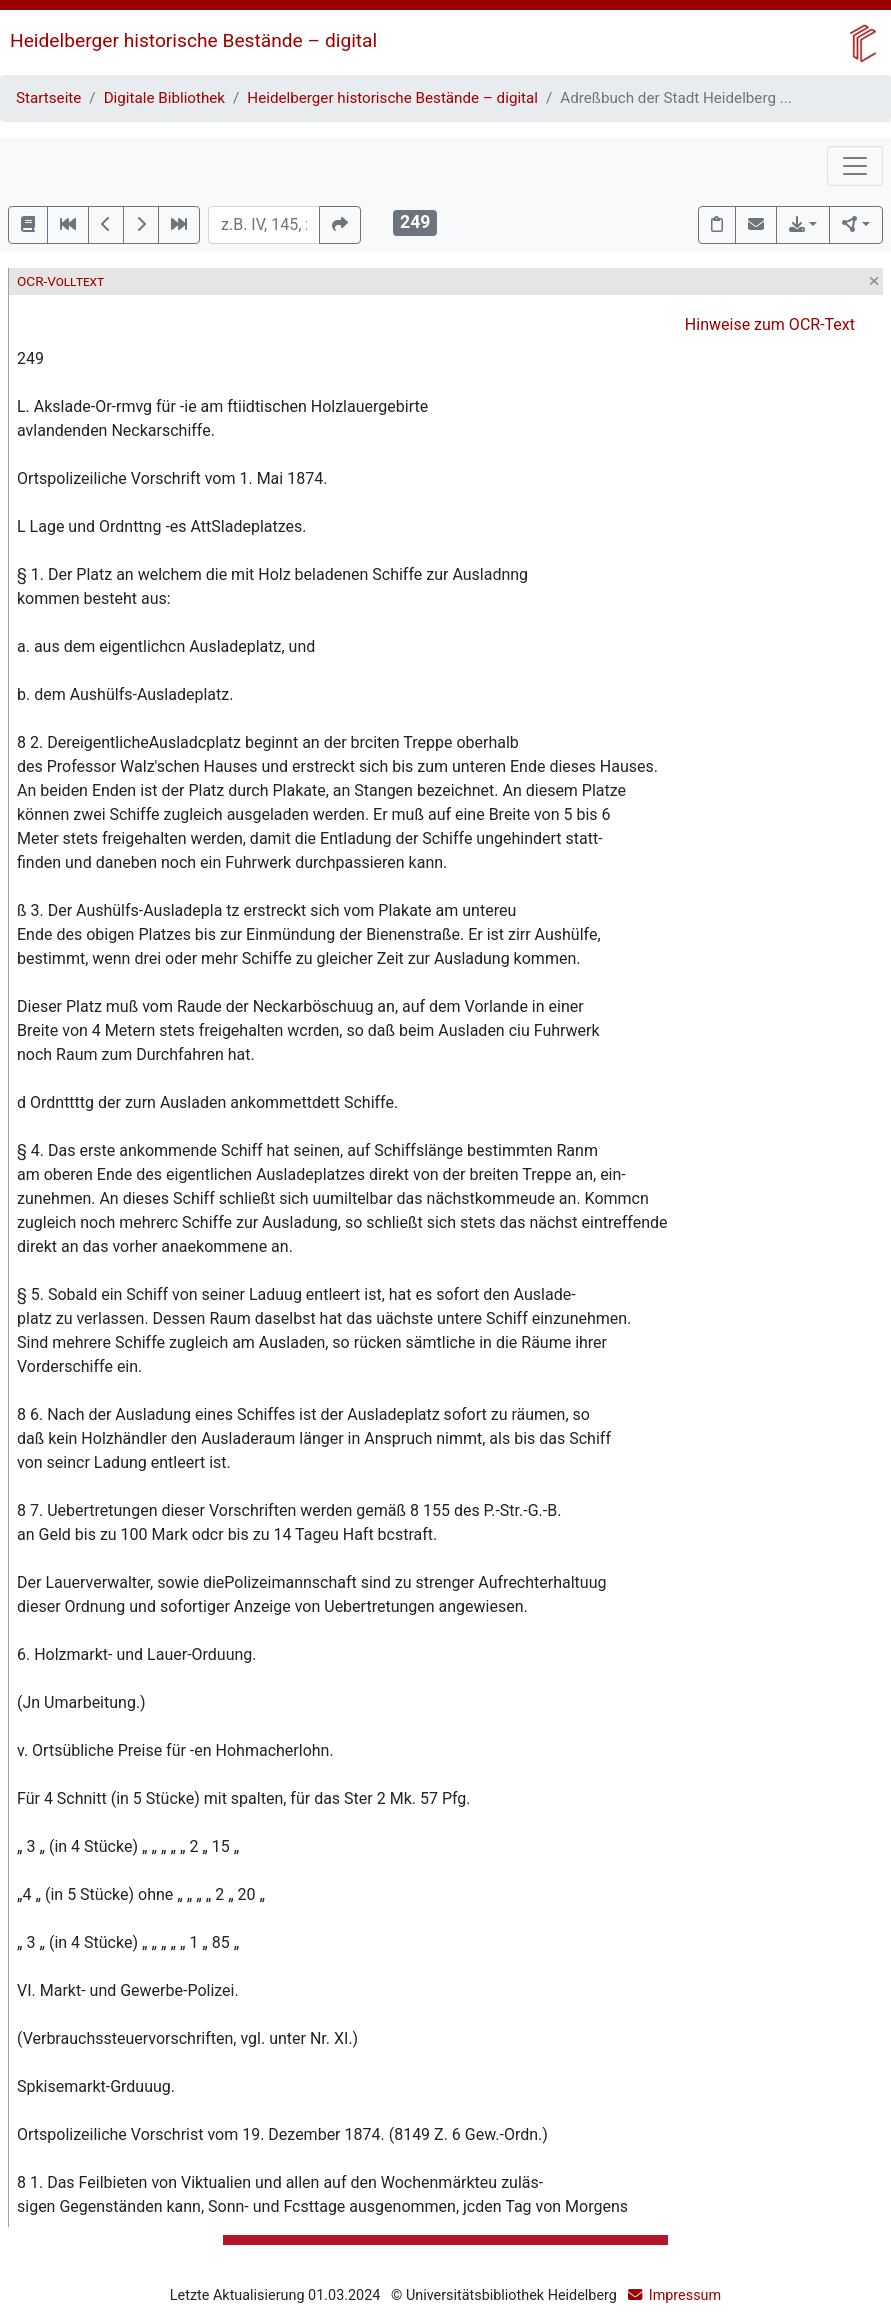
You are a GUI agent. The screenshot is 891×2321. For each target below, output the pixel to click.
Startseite (48, 98)
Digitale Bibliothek (164, 98)
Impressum (685, 2295)
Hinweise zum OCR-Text (770, 324)
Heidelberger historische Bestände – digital (193, 40)
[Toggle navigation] (855, 166)
